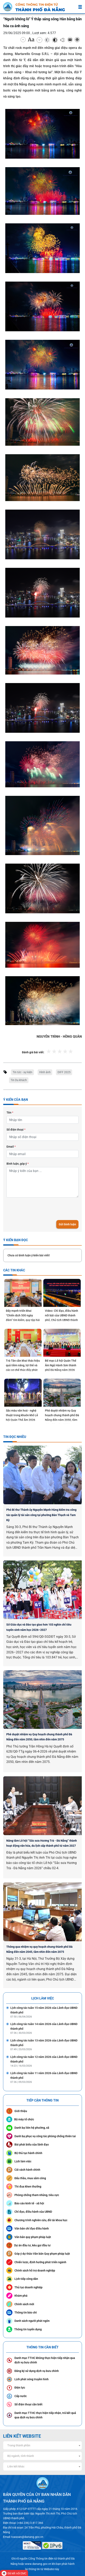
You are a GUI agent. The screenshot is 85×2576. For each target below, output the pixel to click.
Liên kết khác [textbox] (15, 2466)
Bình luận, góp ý (18, 1163)
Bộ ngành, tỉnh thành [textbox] (20, 2456)
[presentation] (37, 1209)
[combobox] (42, 2445)
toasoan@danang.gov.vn (27, 2536)
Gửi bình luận (67, 1224)
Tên (10, 1112)
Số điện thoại (16, 1129)
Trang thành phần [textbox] (18, 2445)
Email (11, 1146)
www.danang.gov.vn (38, 2563)
